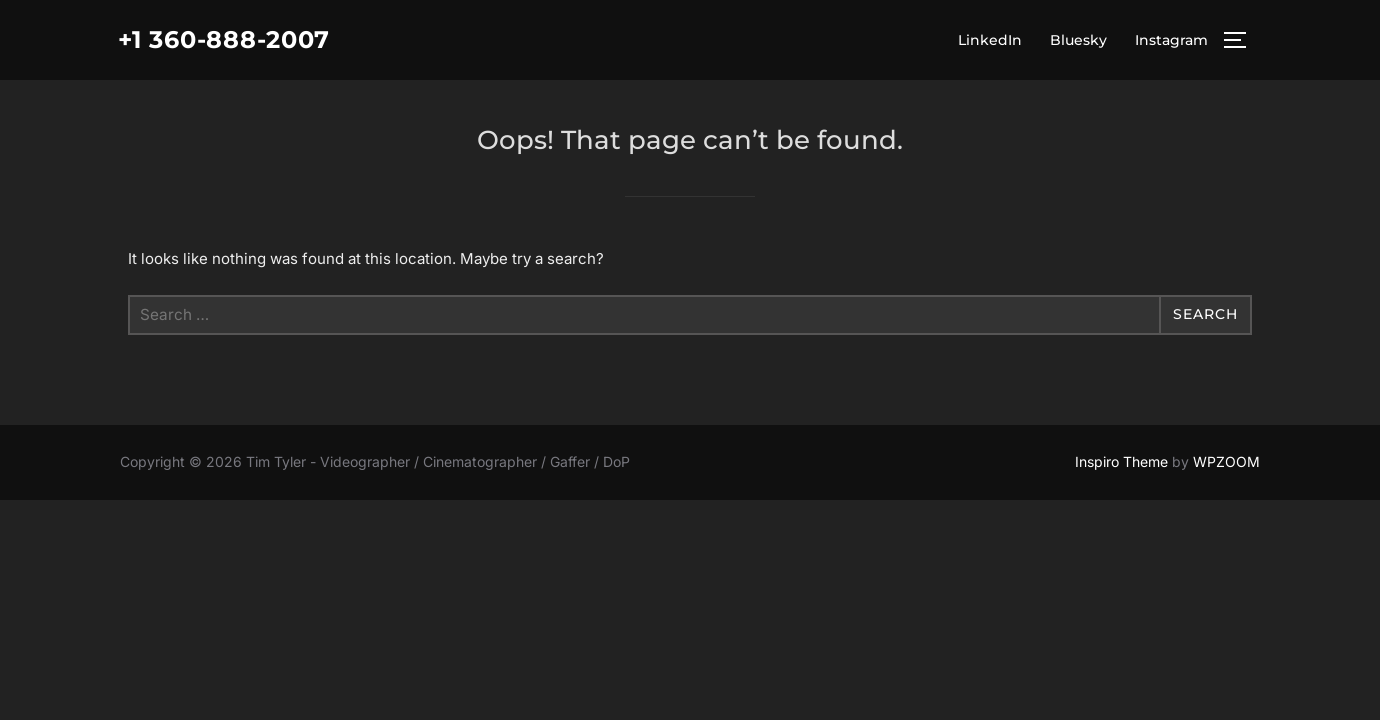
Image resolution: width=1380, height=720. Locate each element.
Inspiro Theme (1121, 461)
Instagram (1171, 40)
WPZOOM (1226, 461)
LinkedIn (990, 40)
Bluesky (1078, 40)
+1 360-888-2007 (235, 40)
